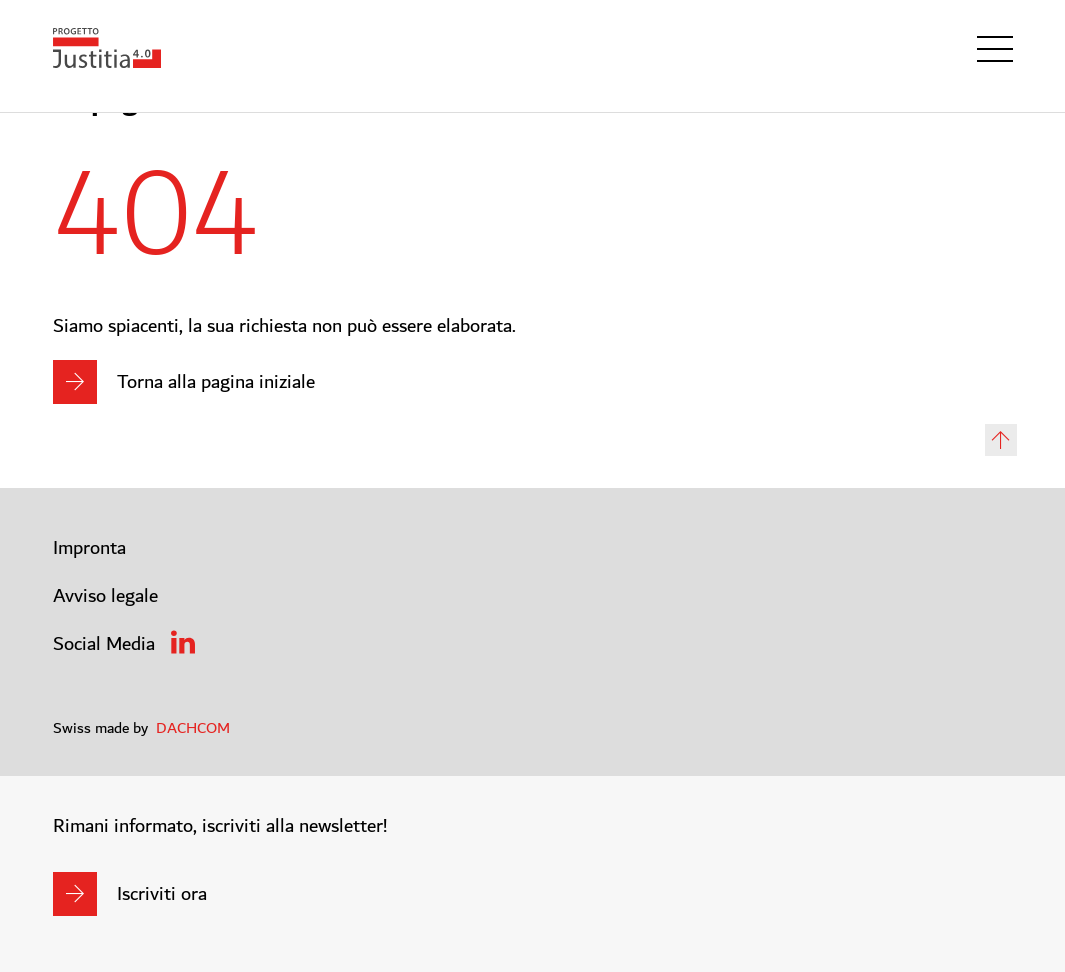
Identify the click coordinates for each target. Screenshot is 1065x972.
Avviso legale (105, 596)
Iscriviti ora (162, 894)
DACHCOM (193, 728)
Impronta (89, 548)
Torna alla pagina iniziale (216, 382)
